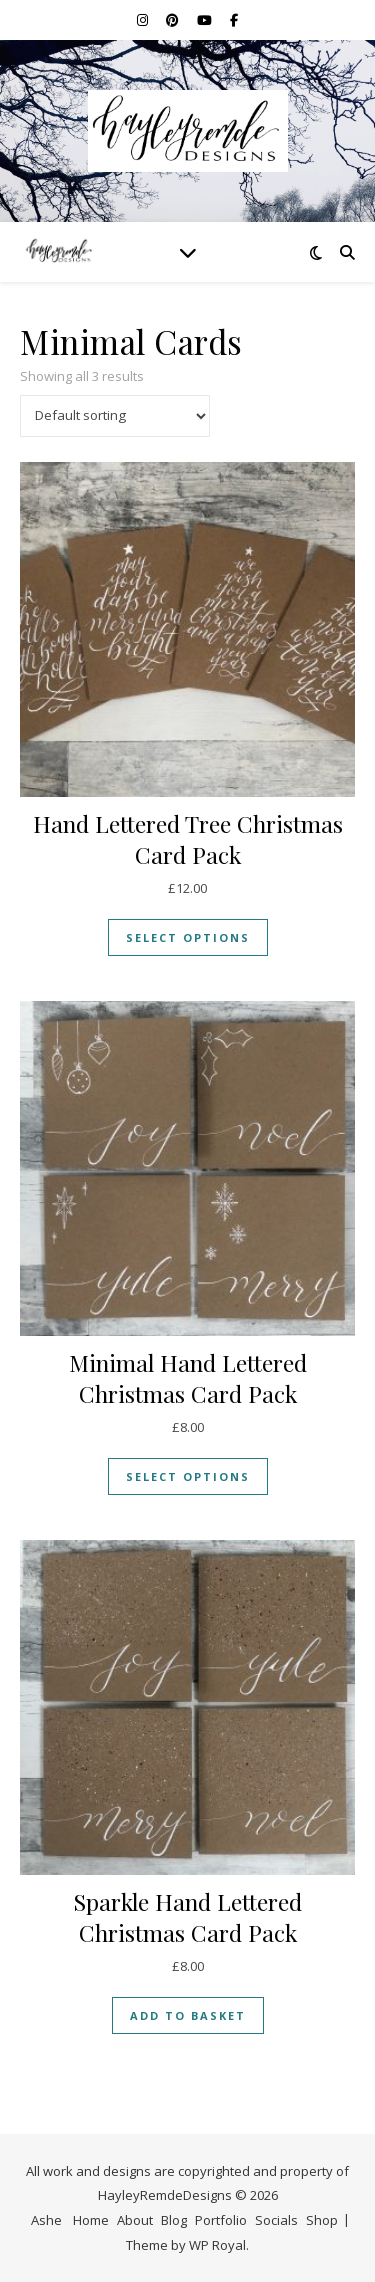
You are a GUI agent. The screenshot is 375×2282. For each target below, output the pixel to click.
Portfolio (221, 2220)
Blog (174, 2220)
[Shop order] (115, 416)
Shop (322, 2220)
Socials (276, 2220)
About (135, 2220)
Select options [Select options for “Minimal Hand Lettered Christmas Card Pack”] (188, 1476)
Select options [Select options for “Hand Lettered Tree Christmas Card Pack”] (188, 937)
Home (91, 2220)
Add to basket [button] (188, 2015)
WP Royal (217, 2245)
